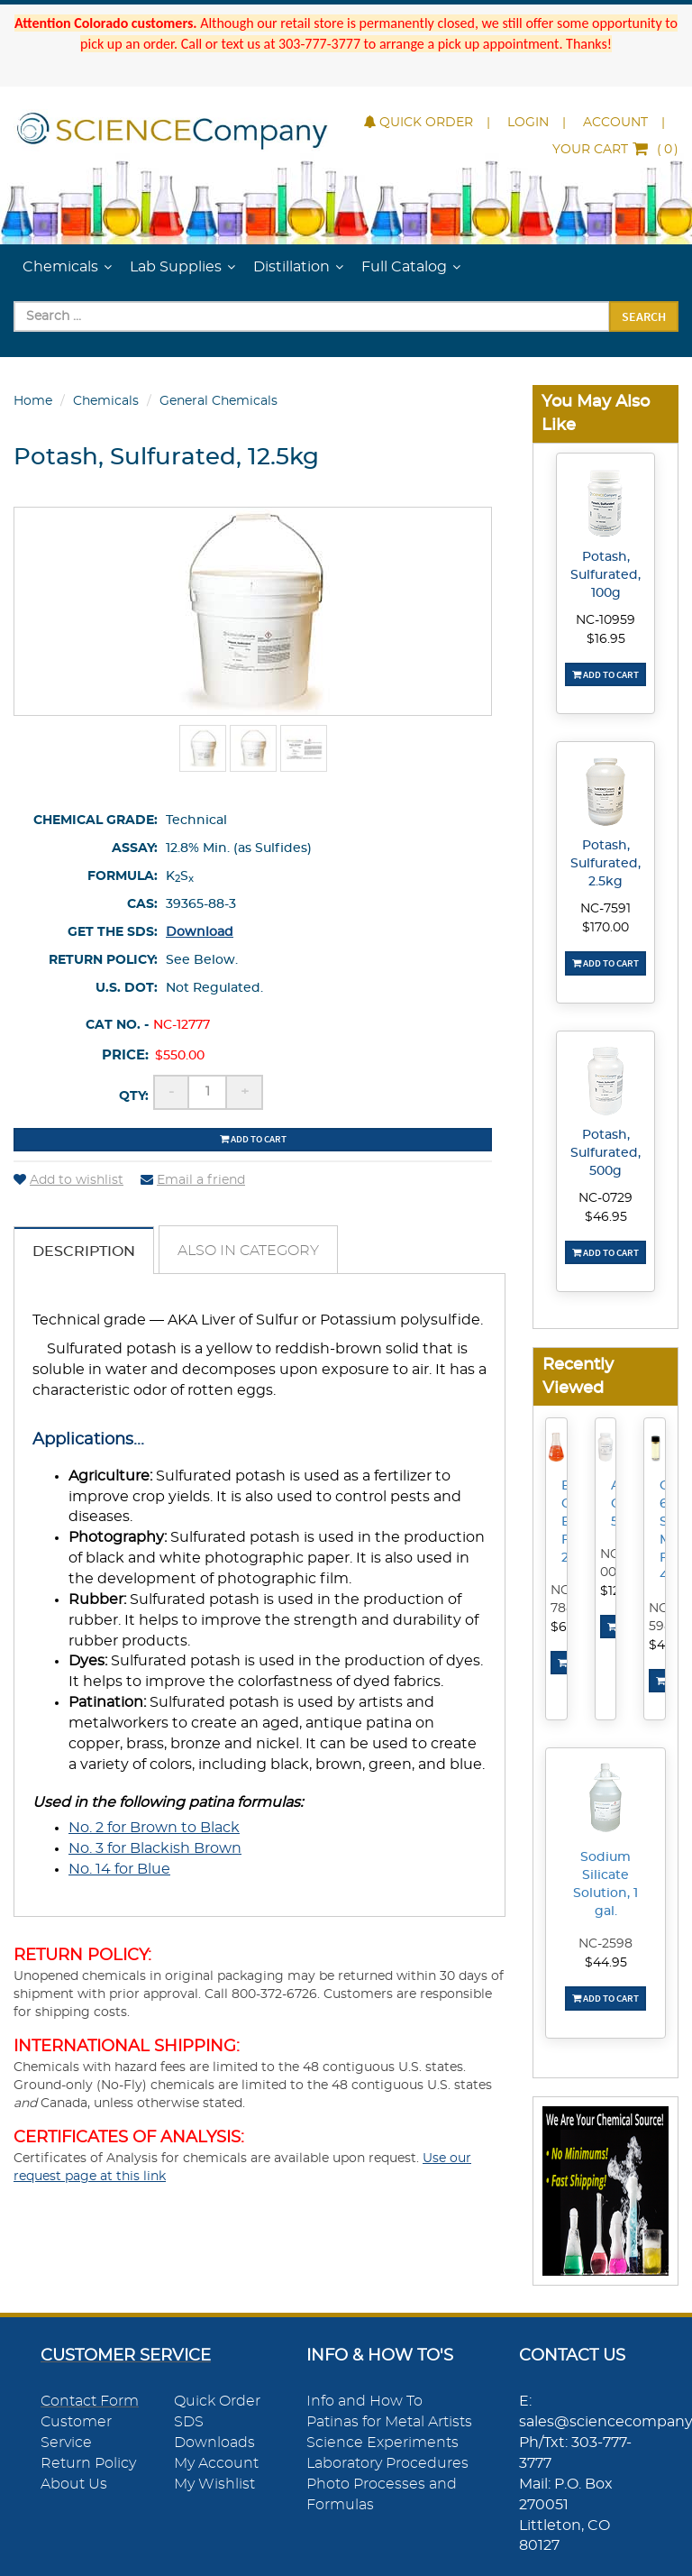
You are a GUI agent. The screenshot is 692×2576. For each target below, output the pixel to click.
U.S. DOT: (127, 988)
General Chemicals (218, 401)
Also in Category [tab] (248, 1250)
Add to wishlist (68, 1180)
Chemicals (60, 267)
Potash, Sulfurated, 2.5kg (605, 863)
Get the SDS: (113, 932)
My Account (216, 2463)
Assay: (135, 848)
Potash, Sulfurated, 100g (605, 575)
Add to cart (253, 1138)
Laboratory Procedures (387, 2463)
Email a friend (193, 1180)
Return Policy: (103, 960)
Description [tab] (83, 1251)
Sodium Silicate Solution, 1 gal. (605, 1884)
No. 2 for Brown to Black (154, 1827)
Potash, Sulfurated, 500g (605, 1153)
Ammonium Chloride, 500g (616, 1504)
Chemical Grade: (95, 820)
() (615, 150)
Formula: (122, 876)
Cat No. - (117, 1025)
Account (615, 122)
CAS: (142, 904)
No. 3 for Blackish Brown (154, 1848)
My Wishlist (214, 2484)
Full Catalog (404, 267)
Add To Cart (605, 674)
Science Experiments (382, 2442)
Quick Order (418, 122)
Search (644, 316)
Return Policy (88, 2463)
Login (528, 122)
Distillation (291, 267)
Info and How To (364, 2401)
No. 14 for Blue (119, 1869)
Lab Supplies (176, 267)
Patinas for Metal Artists (389, 2422)
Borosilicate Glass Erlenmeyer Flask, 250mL (566, 1522)
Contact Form (90, 2401)
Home (33, 401)
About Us (74, 2484)
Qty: (134, 1096)
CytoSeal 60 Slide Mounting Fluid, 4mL (665, 1531)
